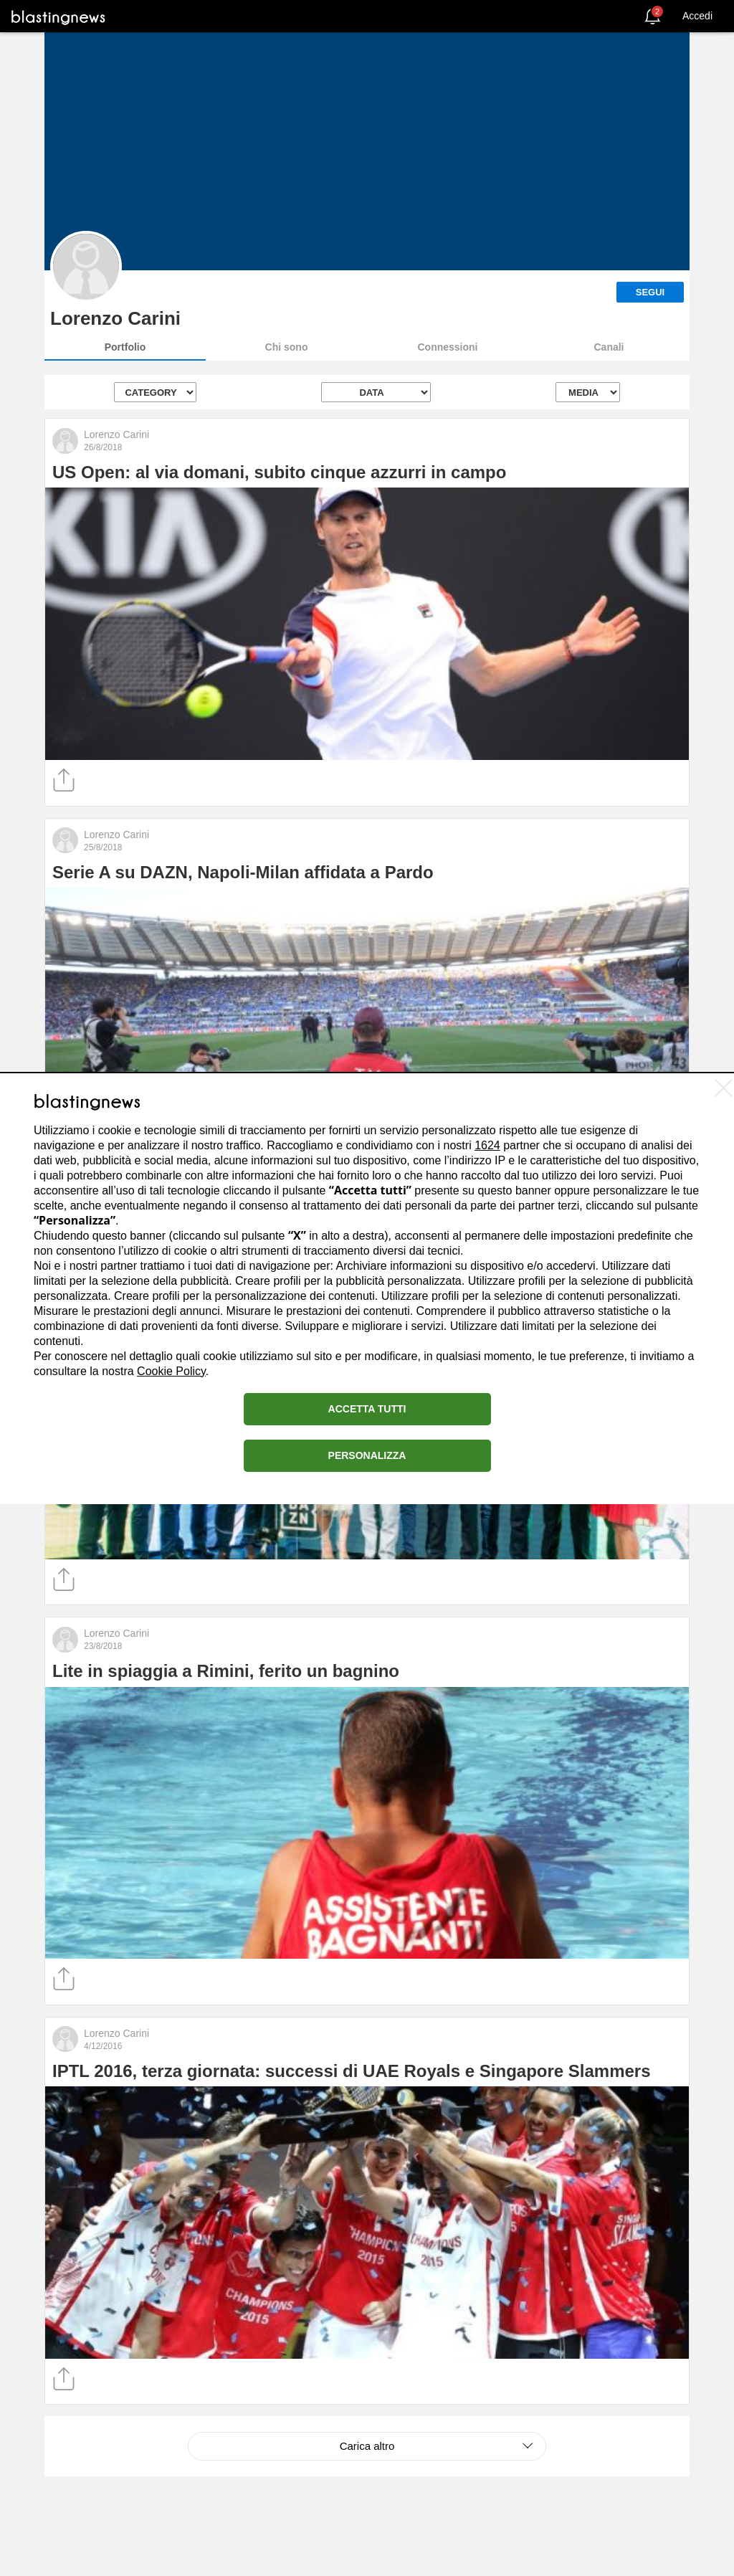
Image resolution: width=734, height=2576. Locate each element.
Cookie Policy (171, 1371)
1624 (487, 1145)
